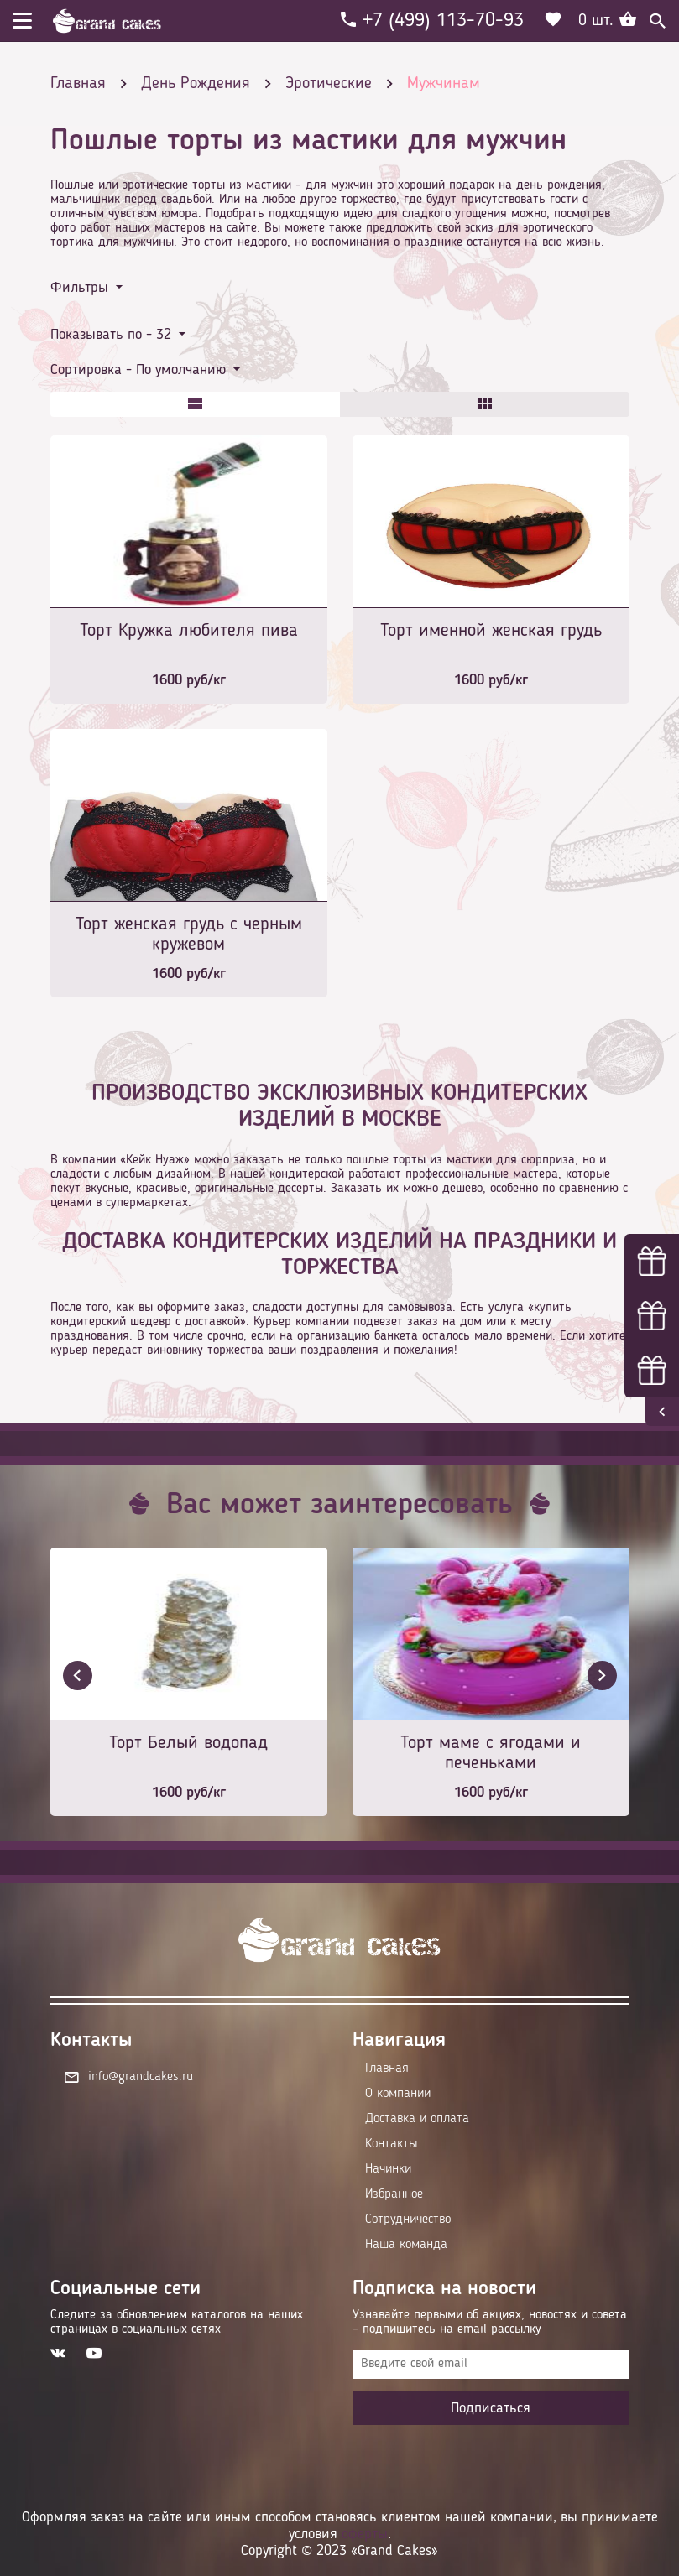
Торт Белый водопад (188, 1743)
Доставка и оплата (417, 2119)
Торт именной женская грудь (491, 631)
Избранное (394, 2194)
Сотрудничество (408, 2219)
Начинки (388, 2169)
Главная (387, 2068)
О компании (398, 2093)
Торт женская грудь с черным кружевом (189, 934)
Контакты (391, 2144)
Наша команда (406, 2244)
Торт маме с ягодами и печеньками (490, 1753)
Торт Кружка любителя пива (189, 631)
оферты (365, 2534)
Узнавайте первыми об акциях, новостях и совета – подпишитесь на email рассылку (490, 2322)
